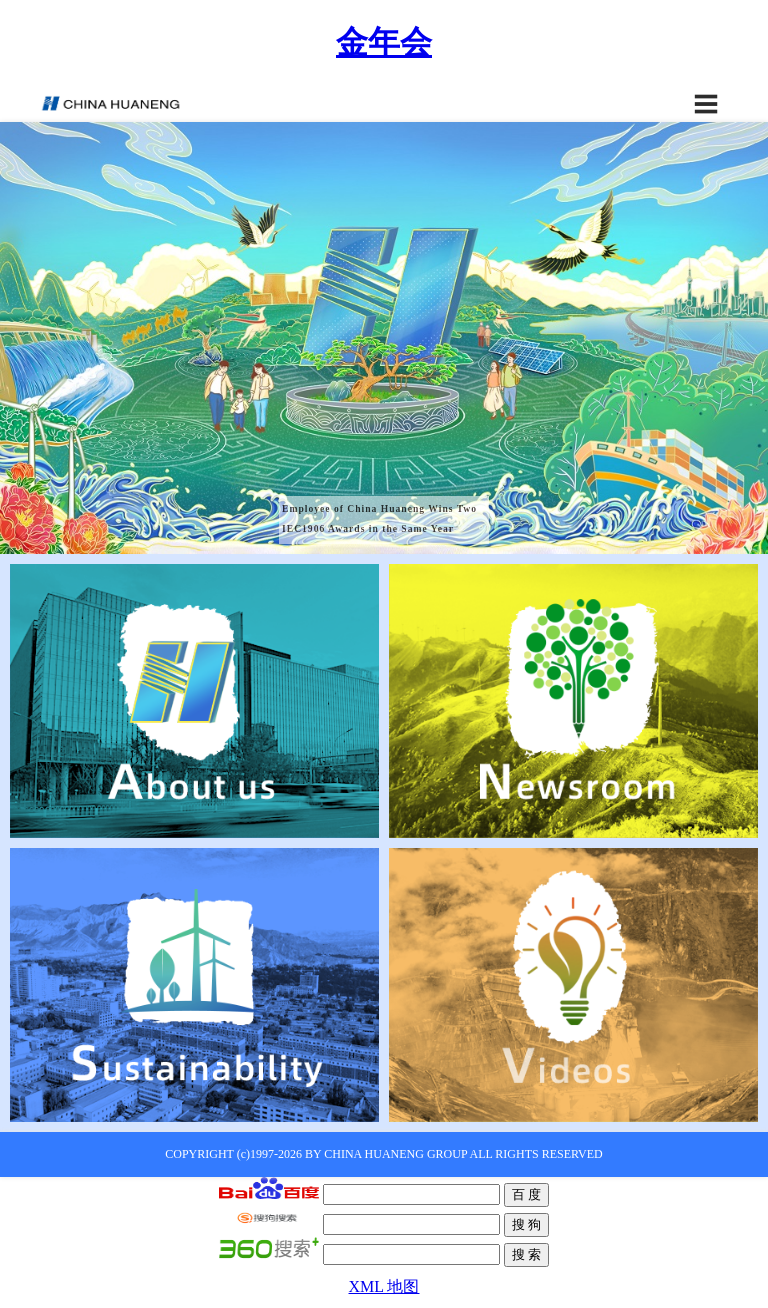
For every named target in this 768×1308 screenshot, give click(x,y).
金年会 (384, 42)
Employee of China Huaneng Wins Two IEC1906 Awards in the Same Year (379, 518)
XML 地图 (384, 1286)
